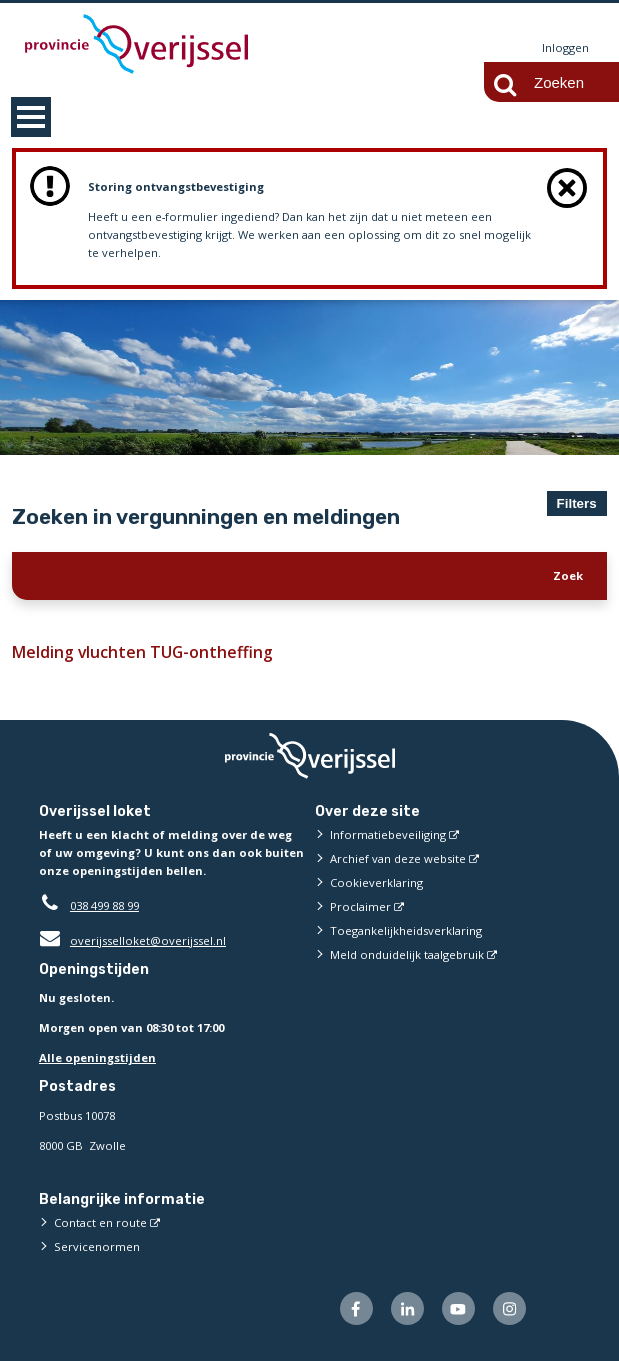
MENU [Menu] (31, 117)
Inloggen (565, 47)
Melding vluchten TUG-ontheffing (138, 652)
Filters (577, 503)
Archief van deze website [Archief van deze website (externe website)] (398, 858)
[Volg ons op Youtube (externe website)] (458, 1308)
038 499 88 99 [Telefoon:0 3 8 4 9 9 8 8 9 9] (104, 905)
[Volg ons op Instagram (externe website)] (509, 1308)
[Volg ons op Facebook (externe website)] (356, 1308)
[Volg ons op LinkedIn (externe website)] (407, 1308)
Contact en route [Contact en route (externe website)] (100, 1222)
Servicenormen (97, 1246)
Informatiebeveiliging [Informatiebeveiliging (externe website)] (388, 834)
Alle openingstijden (97, 1057)
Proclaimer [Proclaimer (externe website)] (360, 906)
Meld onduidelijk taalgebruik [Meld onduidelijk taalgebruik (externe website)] (407, 954)
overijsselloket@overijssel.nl (132, 940)
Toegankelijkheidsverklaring (406, 930)
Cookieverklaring (376, 882)
